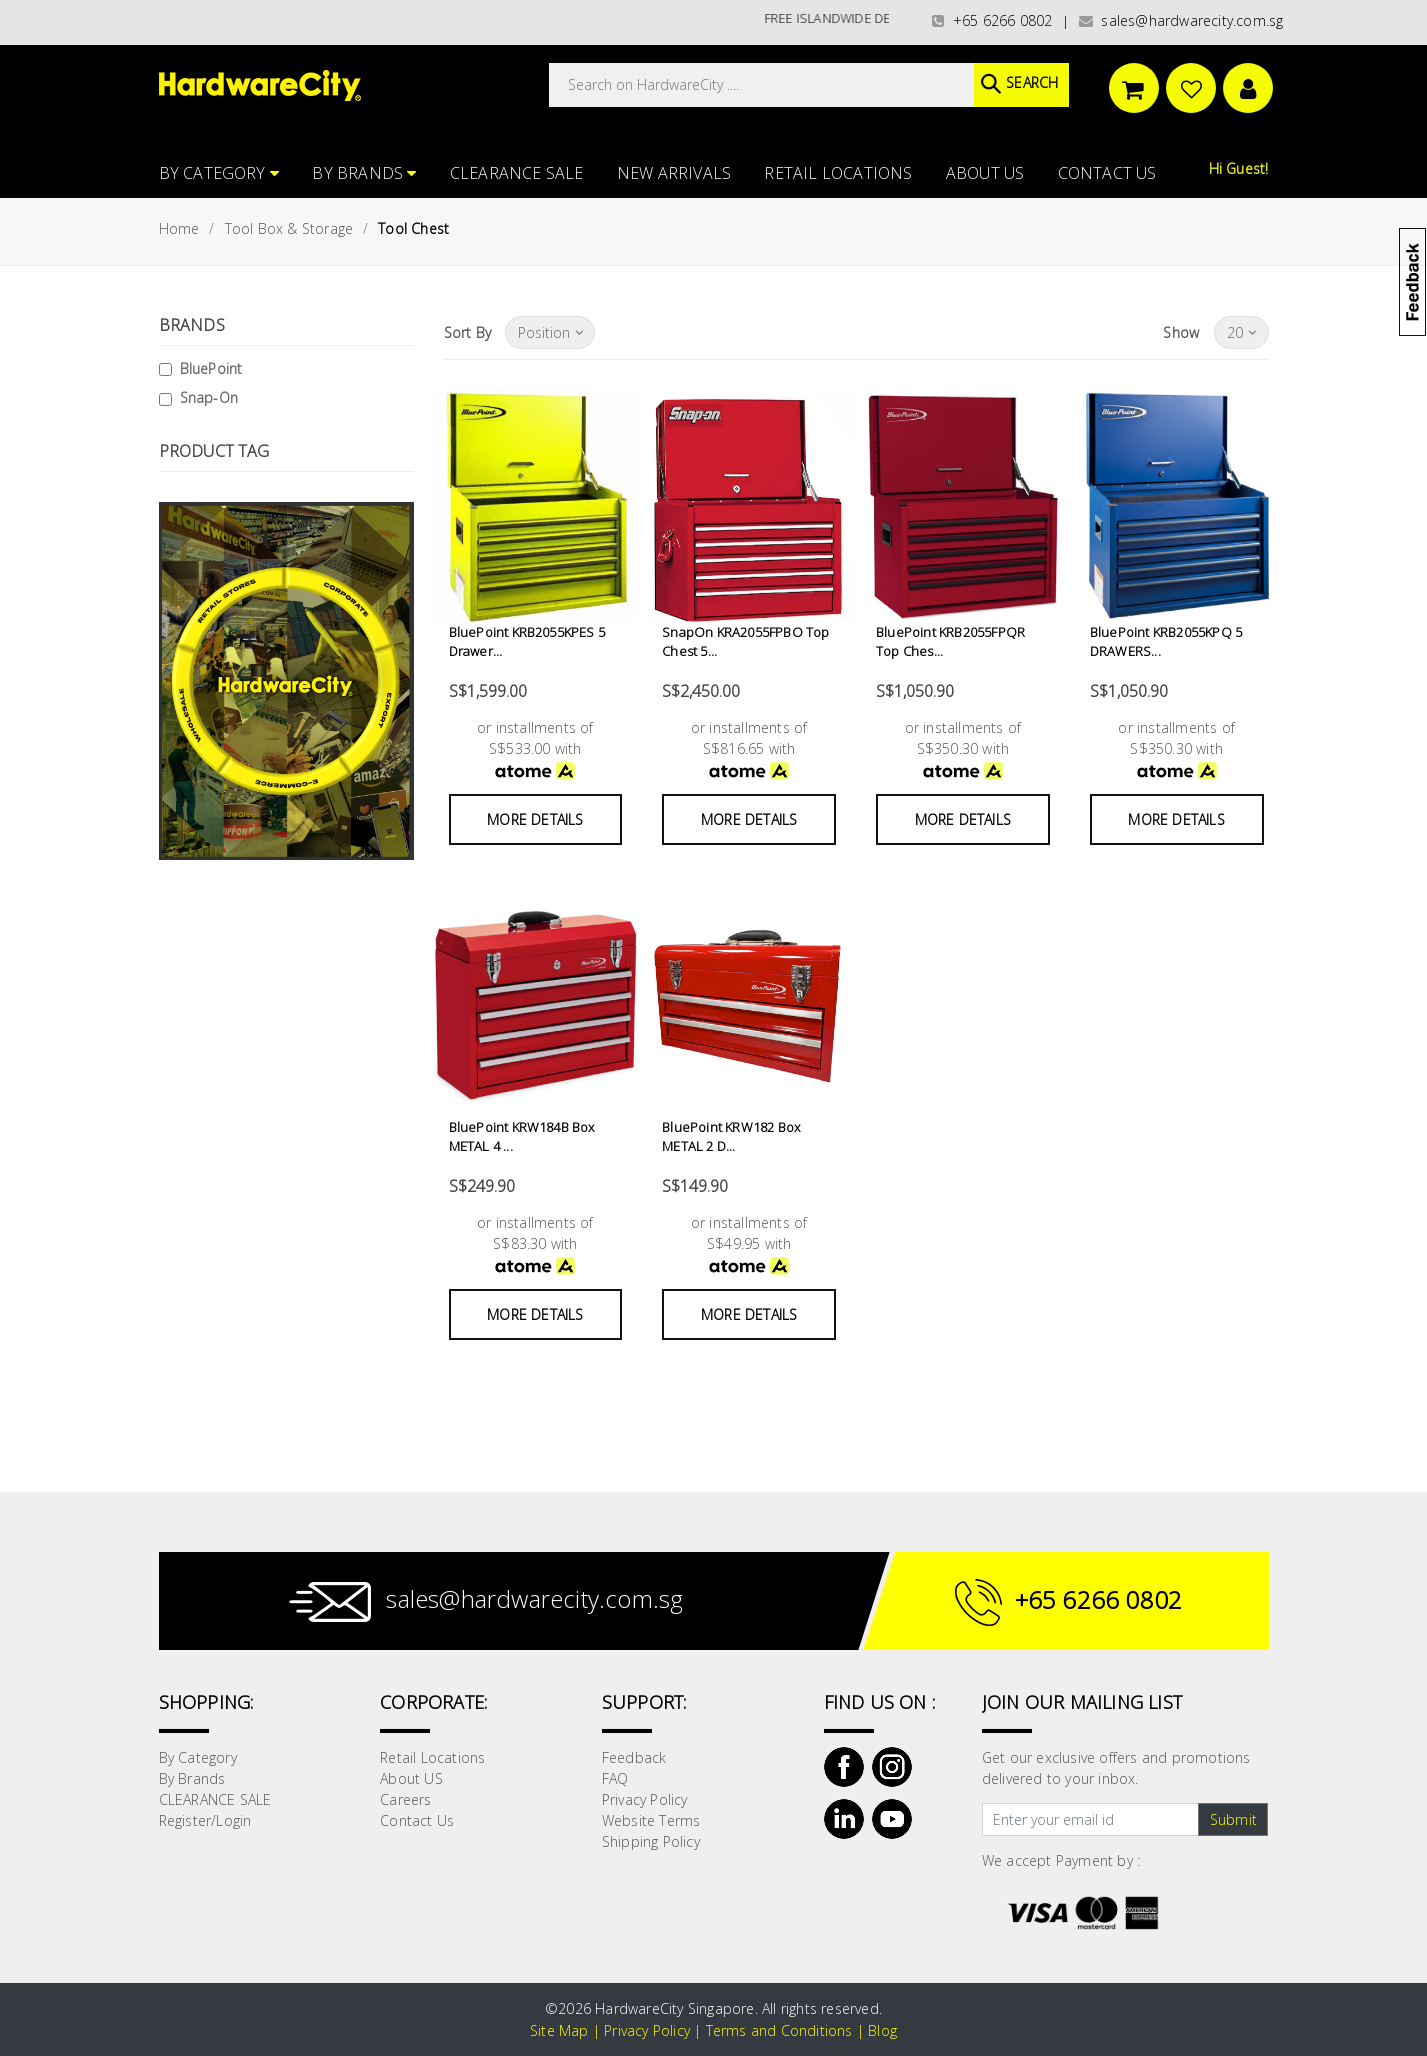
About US (985, 173)
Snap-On (209, 397)
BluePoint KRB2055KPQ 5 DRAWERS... (1166, 642)
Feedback (634, 1757)
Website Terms (651, 1820)
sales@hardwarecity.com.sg (1181, 20)
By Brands (364, 173)
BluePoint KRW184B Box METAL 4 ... (522, 1137)
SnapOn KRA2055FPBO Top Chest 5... (745, 642)
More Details (535, 819)
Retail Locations (838, 173)
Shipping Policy (651, 1841)
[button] (1425, 114)
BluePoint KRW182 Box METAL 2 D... (731, 1137)
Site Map (559, 2030)
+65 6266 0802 (992, 20)
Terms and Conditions (779, 2030)
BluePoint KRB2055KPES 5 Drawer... (527, 642)
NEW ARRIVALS (674, 173)
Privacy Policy (645, 1799)
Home (179, 228)
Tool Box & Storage (289, 228)
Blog (882, 2030)
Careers (405, 1799)
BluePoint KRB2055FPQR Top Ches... (950, 642)
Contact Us (1107, 173)
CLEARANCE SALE (517, 173)
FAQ (615, 1778)
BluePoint (211, 368)
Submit (1233, 1819)
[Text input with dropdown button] (1090, 1820)
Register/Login (205, 1820)
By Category (219, 173)
